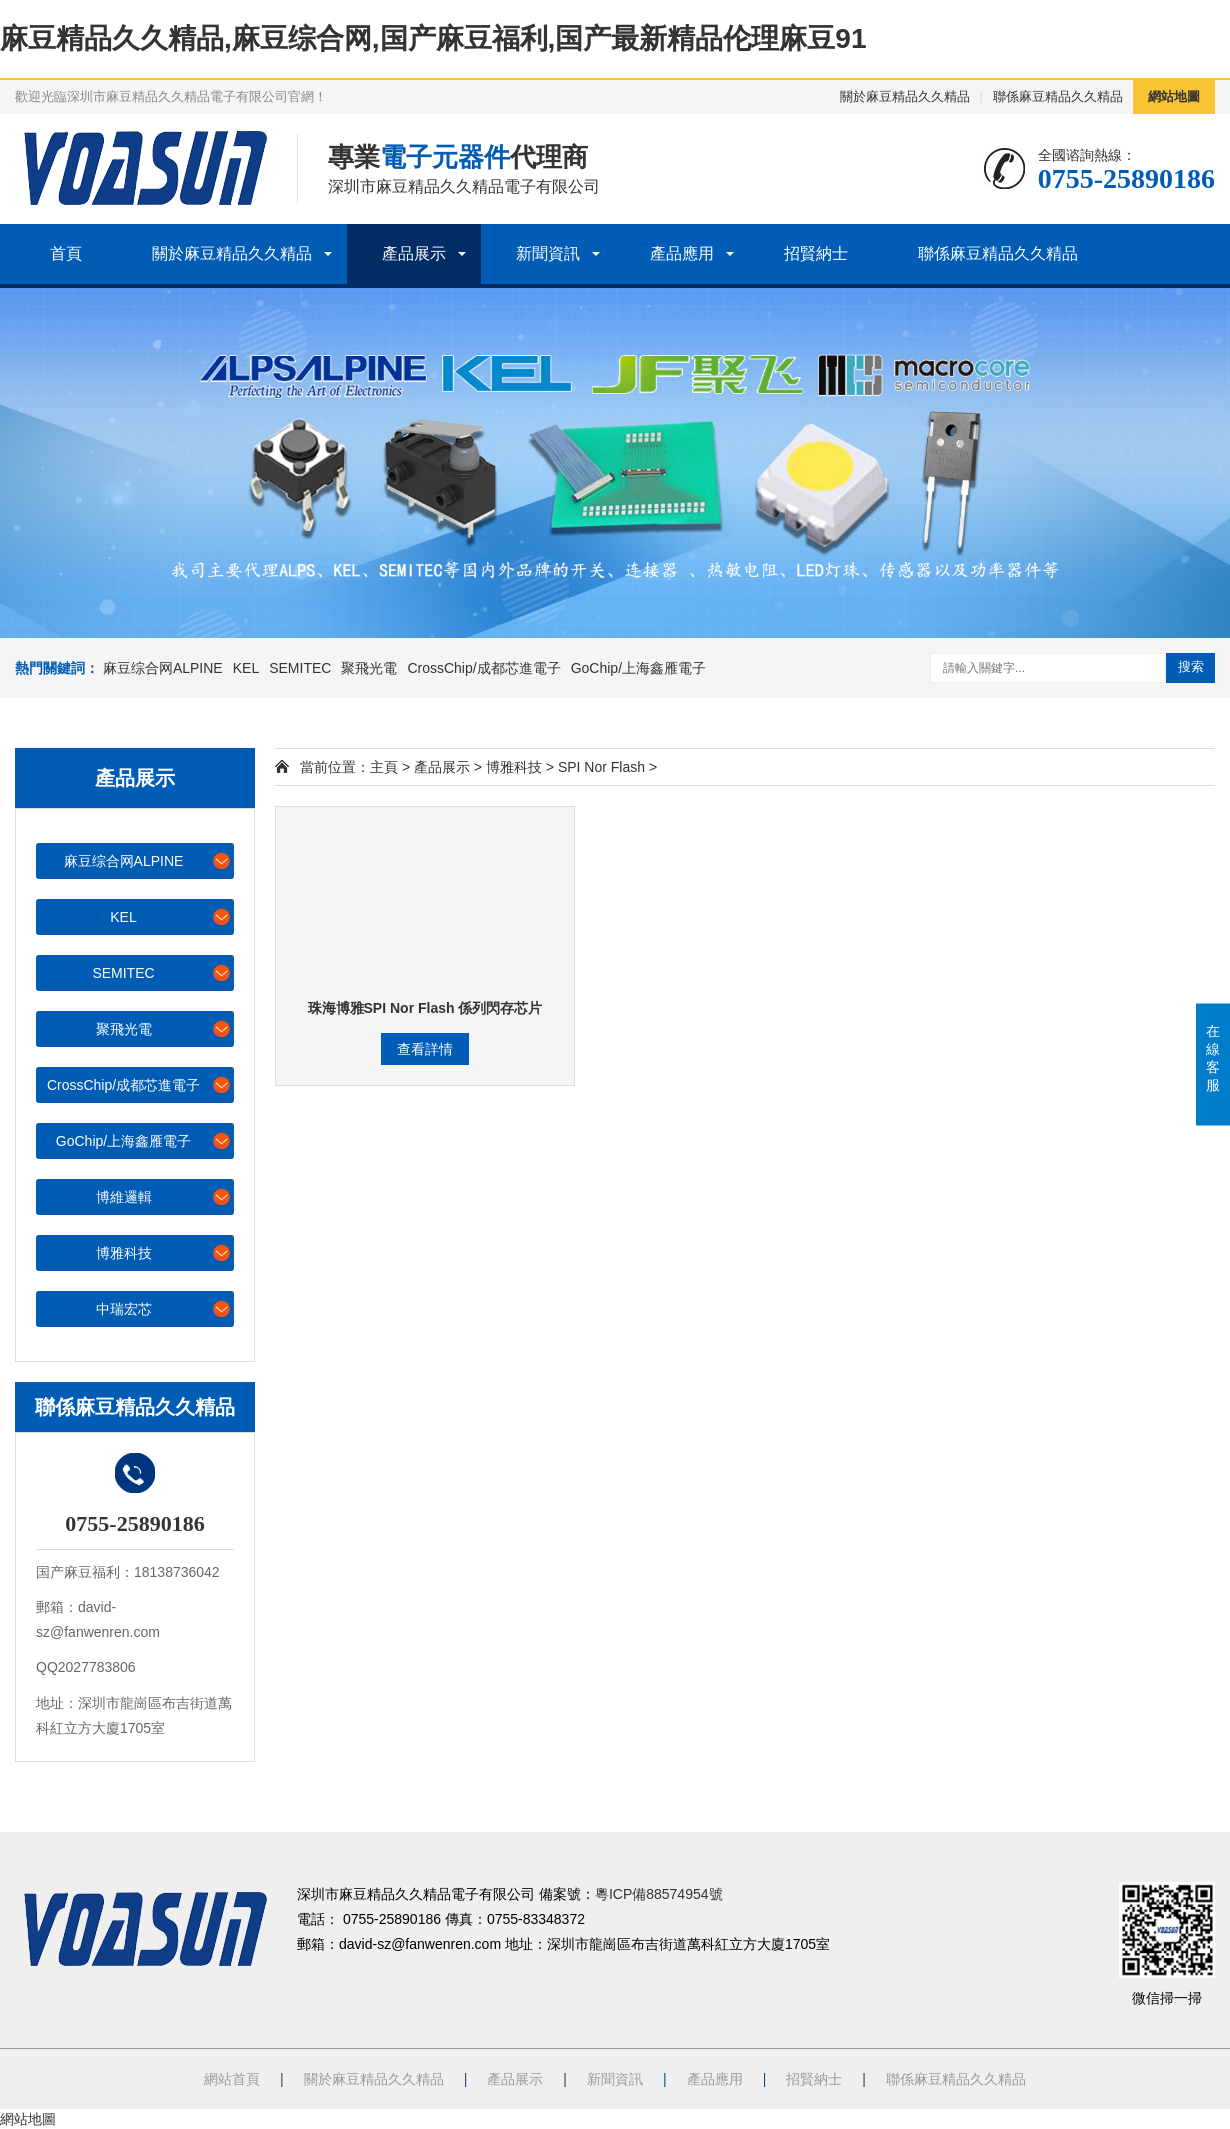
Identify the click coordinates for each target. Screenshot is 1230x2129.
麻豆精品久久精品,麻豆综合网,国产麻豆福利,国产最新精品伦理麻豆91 (433, 38)
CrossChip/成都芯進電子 (483, 668)
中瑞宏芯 (164, 1308)
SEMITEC (300, 668)
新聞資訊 (548, 253)
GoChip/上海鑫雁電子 (638, 668)
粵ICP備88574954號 (659, 1894)
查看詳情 (425, 1049)
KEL (246, 668)
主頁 (384, 767)
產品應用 (682, 253)
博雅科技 (164, 1252)
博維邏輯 (164, 1196)
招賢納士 (816, 253)
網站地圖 (1174, 96)
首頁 (66, 253)
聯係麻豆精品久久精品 (1058, 96)
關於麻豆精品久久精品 (905, 96)
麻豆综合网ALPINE (163, 668)
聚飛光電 (369, 668)
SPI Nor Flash (601, 767)
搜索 (1191, 666)
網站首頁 (232, 2079)
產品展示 (414, 253)
